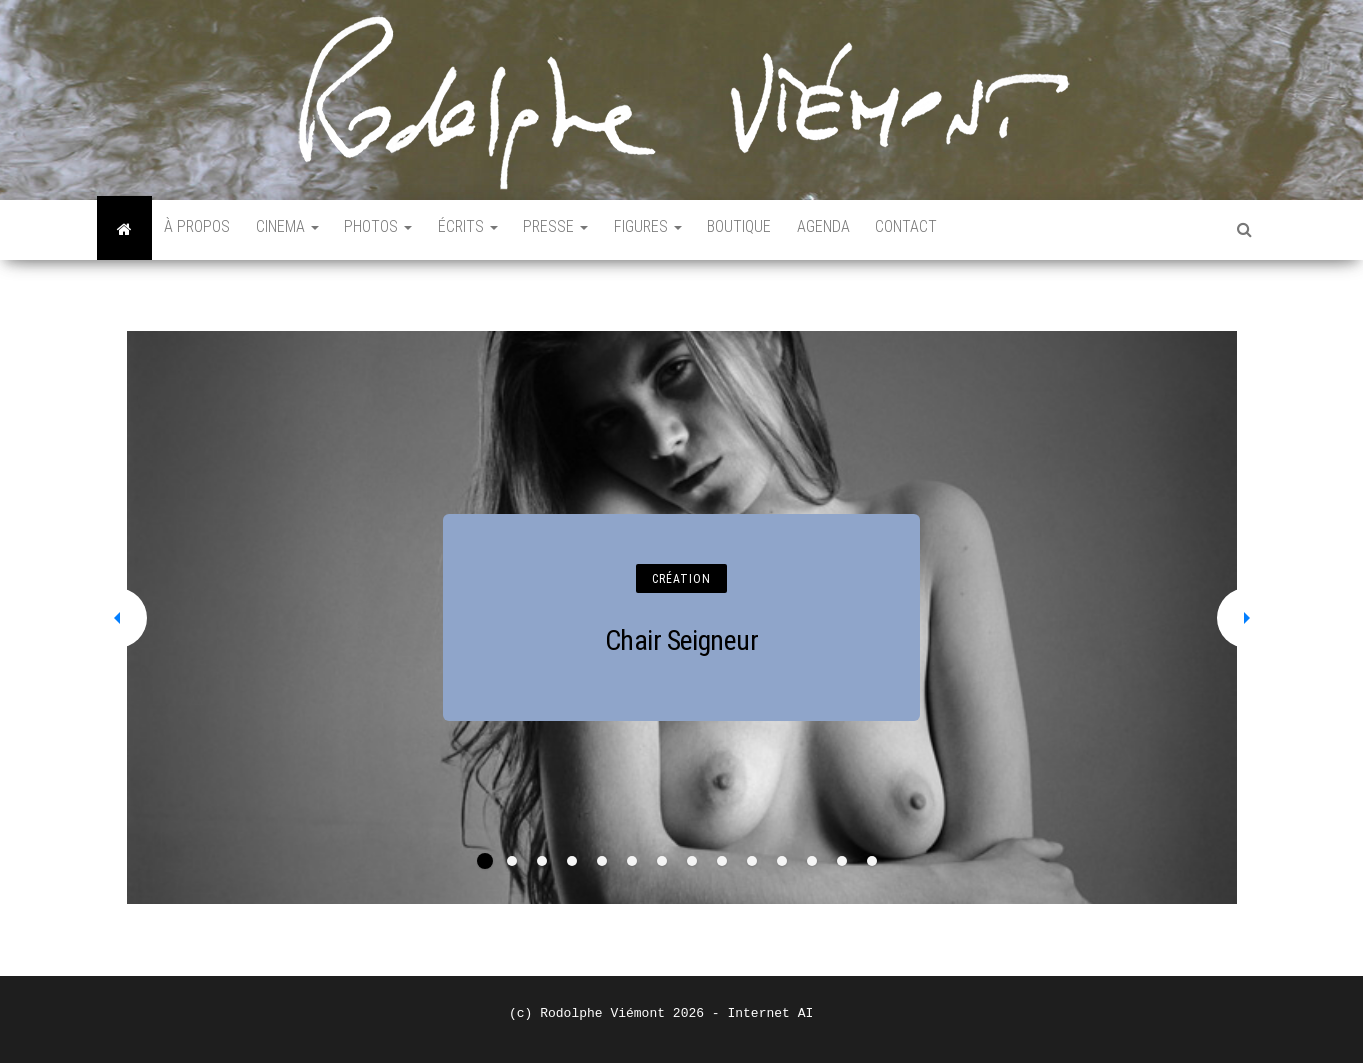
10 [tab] (752, 861)
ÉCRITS (484, 229)
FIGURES (673, 229)
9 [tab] (722, 861)
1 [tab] (485, 861)
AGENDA (857, 229)
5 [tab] (602, 861)
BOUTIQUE (769, 229)
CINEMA (294, 229)
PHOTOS (390, 229)
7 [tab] (662, 861)
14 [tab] (872, 861)
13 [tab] (842, 861)
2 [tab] (512, 861)
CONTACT (945, 229)
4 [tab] (572, 861)
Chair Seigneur (681, 640)
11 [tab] (782, 861)
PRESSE (576, 229)
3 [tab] (542, 861)
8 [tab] (692, 861)
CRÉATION (681, 579)
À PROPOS (200, 229)
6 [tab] (632, 861)
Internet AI (770, 1014)
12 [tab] (812, 861)
